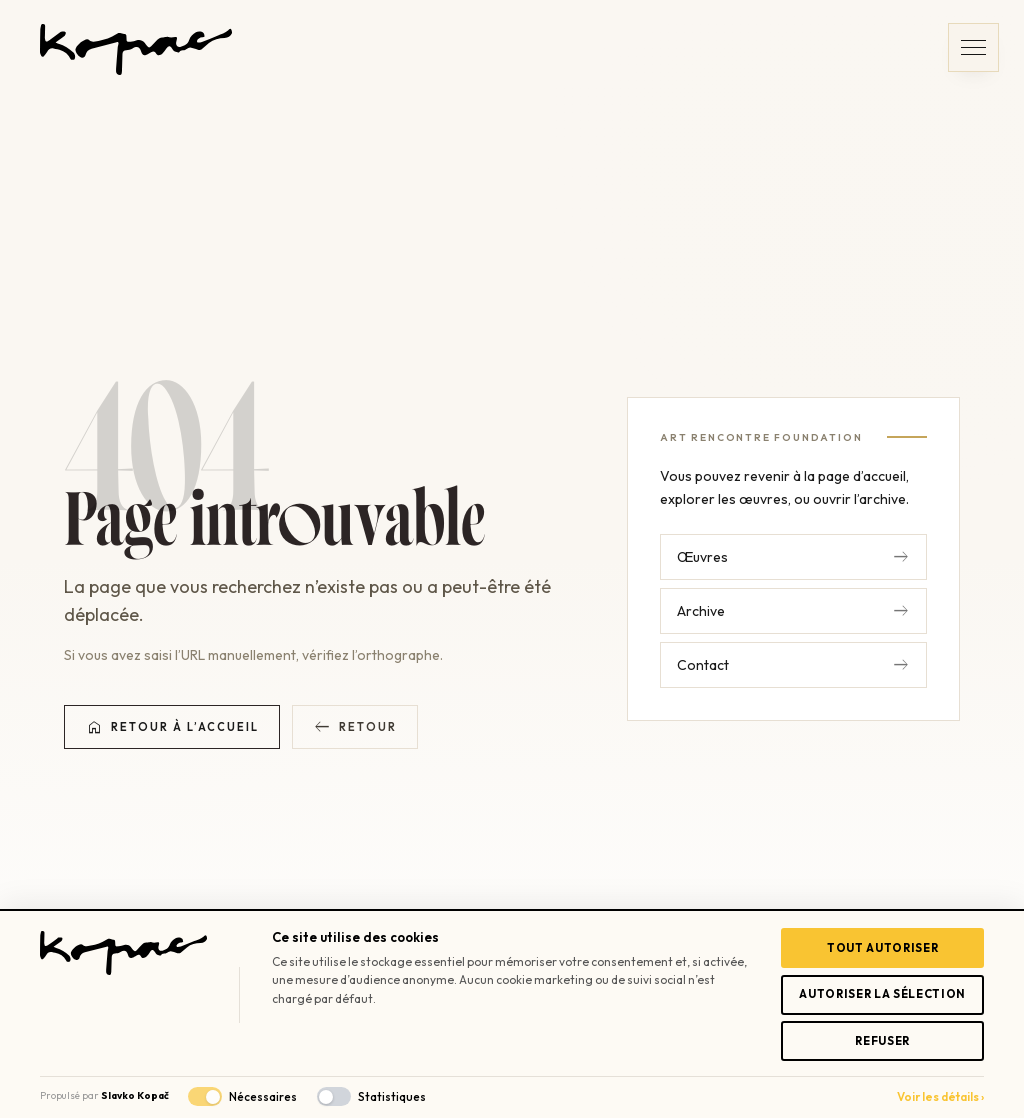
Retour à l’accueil (172, 727)
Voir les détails (940, 1096)
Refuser (882, 1041)
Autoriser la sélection (882, 994)
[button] (973, 47)
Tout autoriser (882, 948)
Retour (355, 727)
